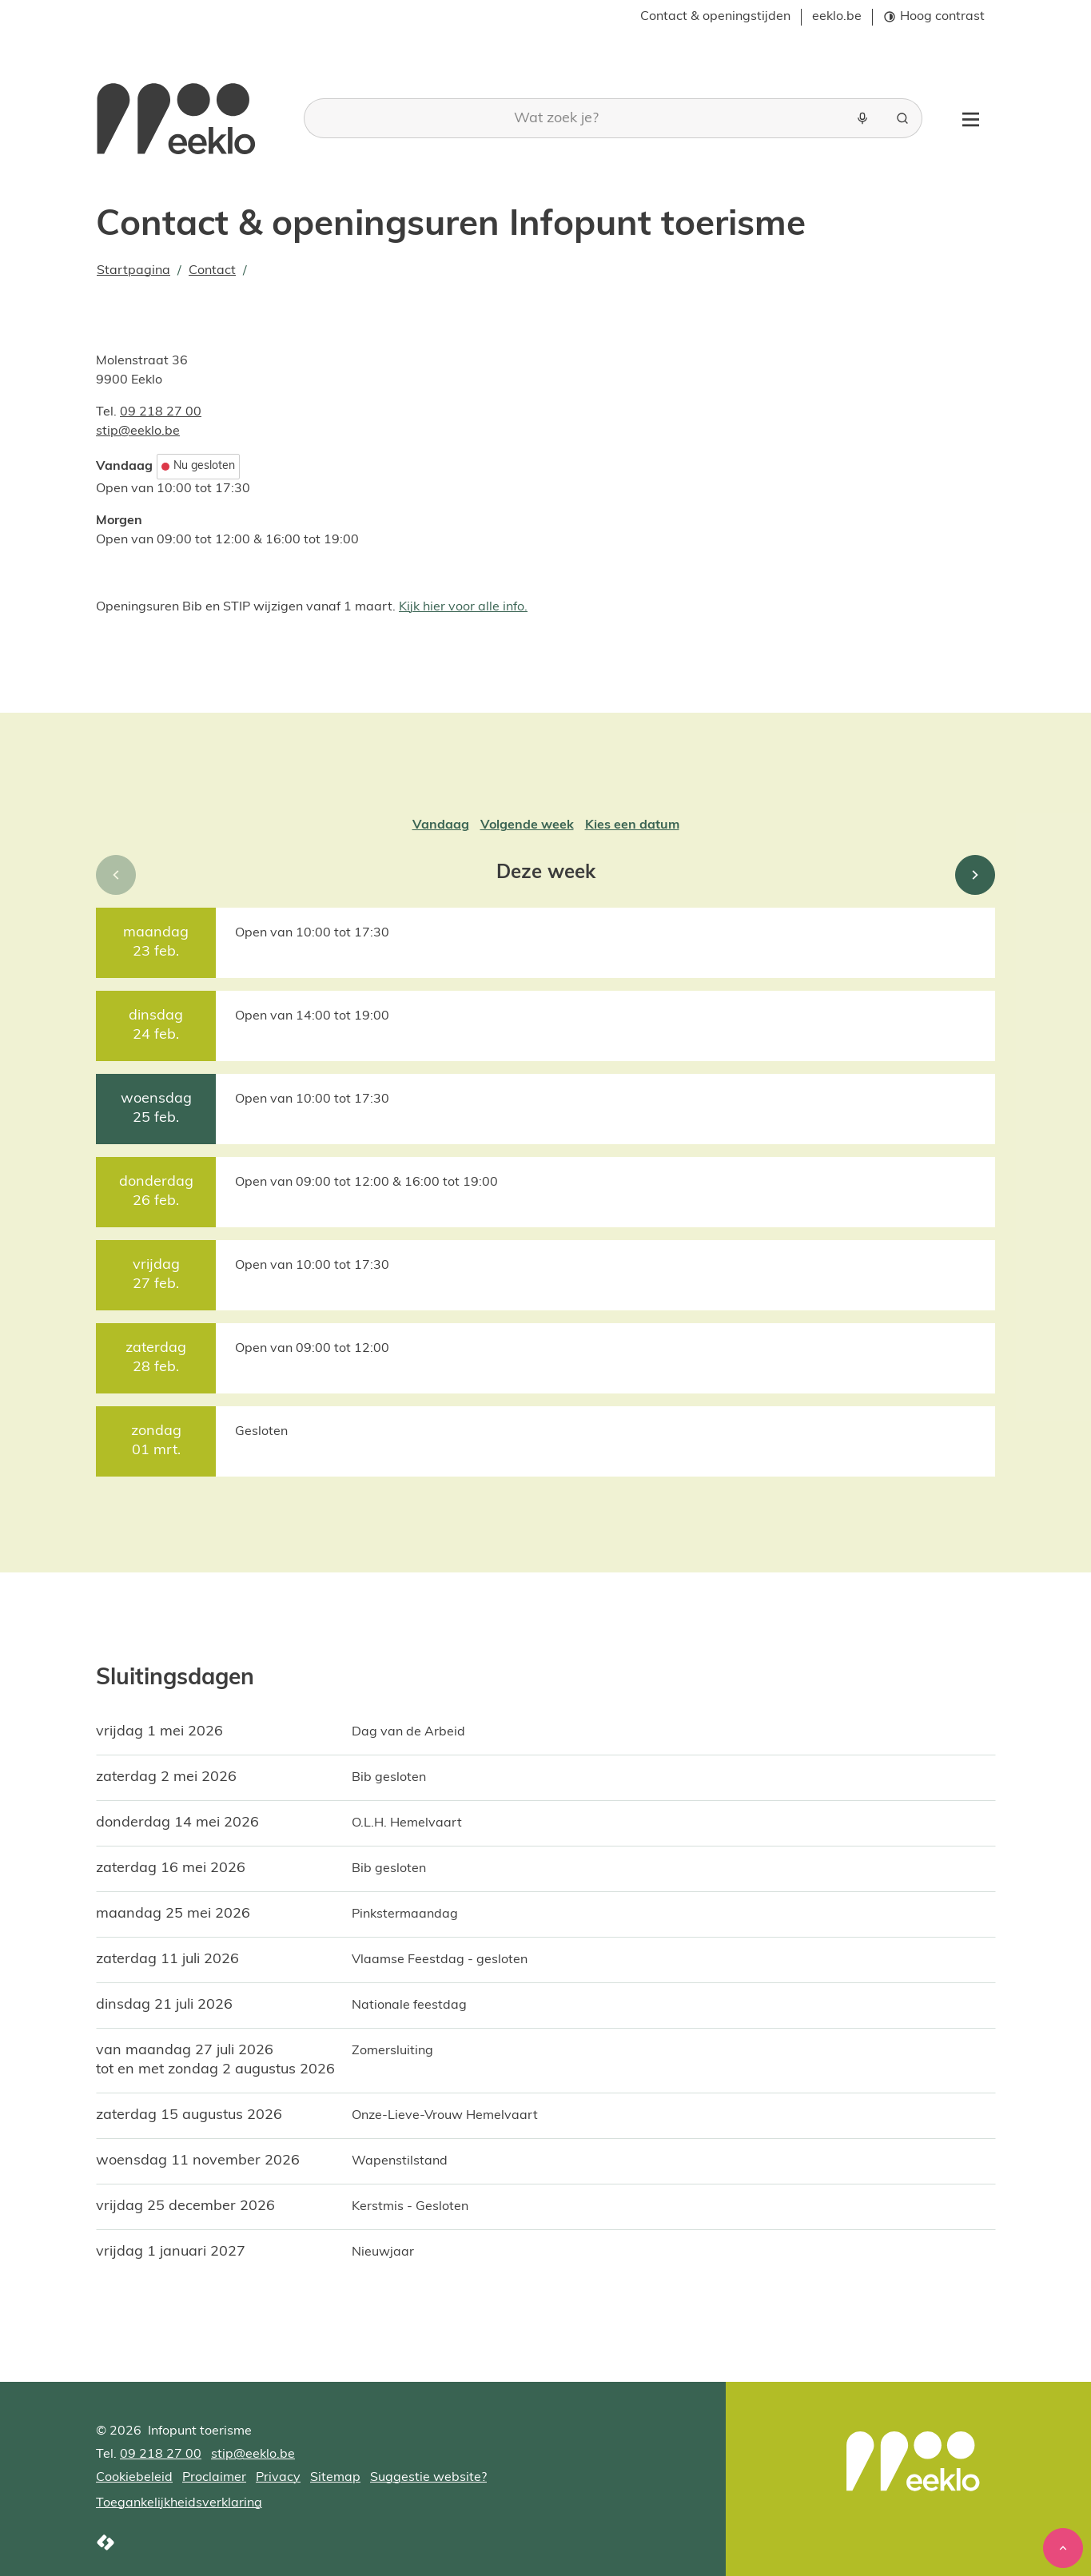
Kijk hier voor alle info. (463, 607)
